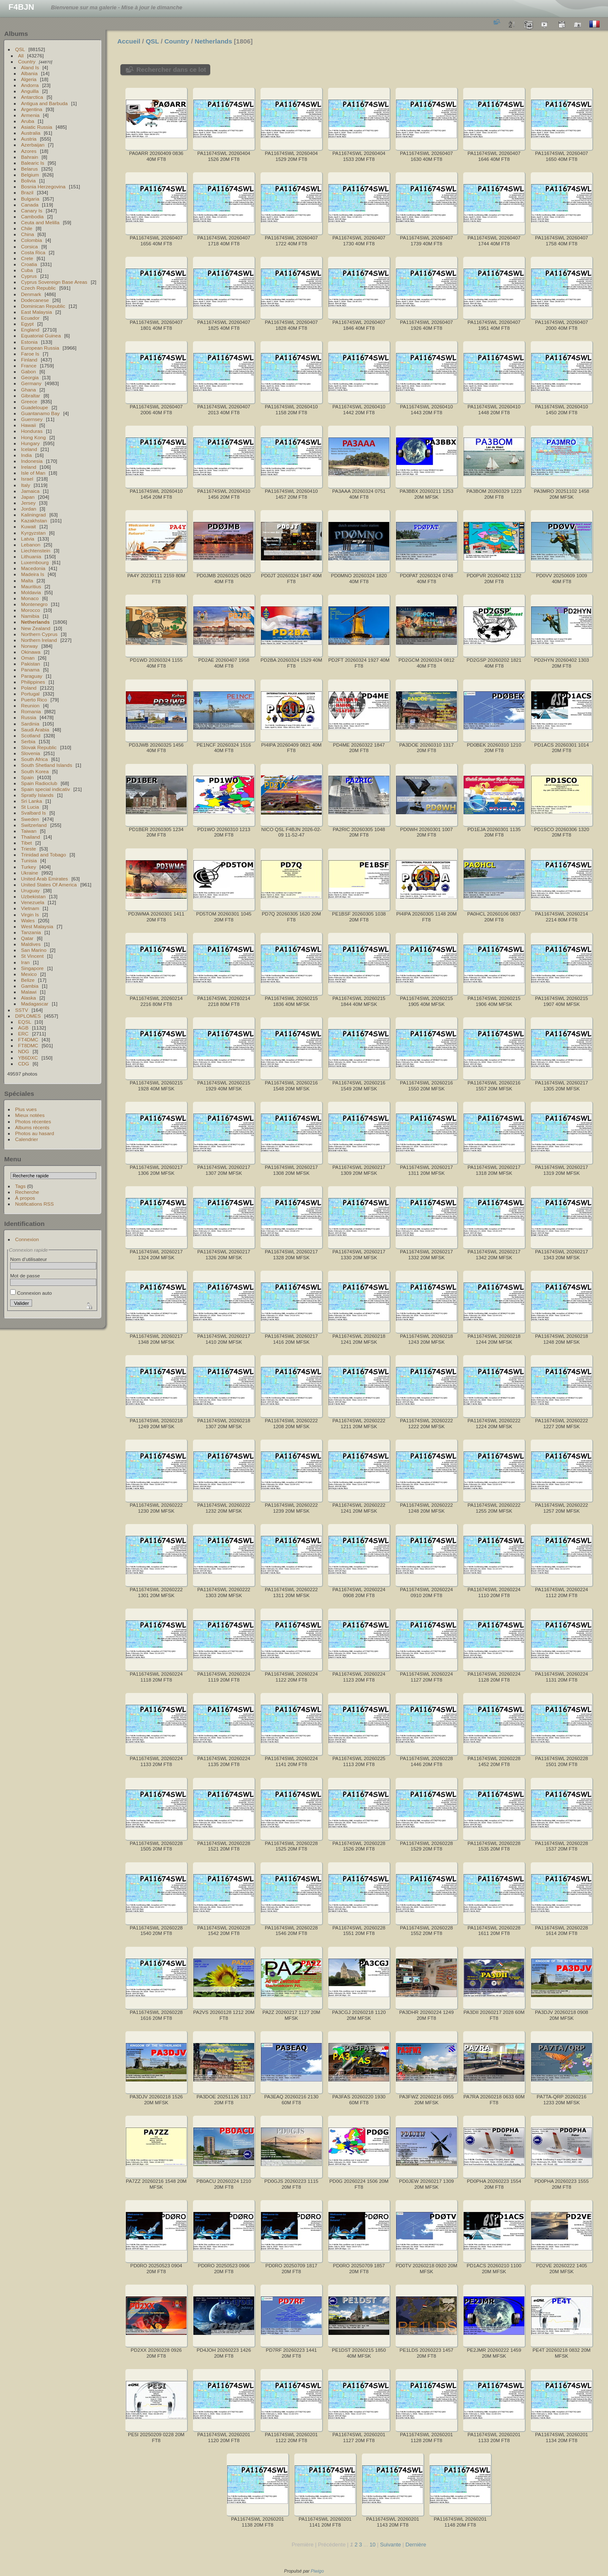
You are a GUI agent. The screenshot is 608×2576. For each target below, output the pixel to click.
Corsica (29, 246)
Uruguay (30, 890)
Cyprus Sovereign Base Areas (54, 282)
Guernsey (32, 419)
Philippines (33, 682)
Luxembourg (35, 562)
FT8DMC (28, 1045)
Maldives (31, 944)
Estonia (29, 342)
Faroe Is (30, 353)
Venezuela (32, 902)
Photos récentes (33, 1121)
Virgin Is (30, 914)
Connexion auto (31, 1293)
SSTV (21, 1010)
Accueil (129, 41)
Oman (28, 657)
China (27, 234)
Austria (29, 138)
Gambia (29, 986)
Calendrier (26, 1139)
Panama (30, 669)
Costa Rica (33, 252)
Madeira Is (32, 574)
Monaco (30, 598)
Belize (28, 980)
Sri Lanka (31, 801)
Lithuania (31, 556)
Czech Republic (38, 288)
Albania (29, 73)
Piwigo (317, 2570)
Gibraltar (30, 395)
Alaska (28, 997)
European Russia (40, 348)
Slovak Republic (39, 747)
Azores (29, 151)
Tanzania (31, 932)
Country (26, 61)
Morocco (30, 610)
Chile (27, 228)
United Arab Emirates (44, 878)
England (30, 329)
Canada (29, 204)
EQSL (24, 1021)
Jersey (28, 502)
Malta (27, 580)
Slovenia (30, 753)
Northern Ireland (39, 640)
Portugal (30, 693)
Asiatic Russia (36, 127)
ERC (23, 1033)
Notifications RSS (34, 1203)
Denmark (31, 294)
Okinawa (31, 652)
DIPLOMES (28, 1016)
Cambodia (32, 216)
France (29, 365)
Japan (28, 497)
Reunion (30, 705)
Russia (28, 717)
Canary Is (31, 210)
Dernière (415, 2544)
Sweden (30, 819)
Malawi (29, 992)
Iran (25, 962)
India (26, 455)
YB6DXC (28, 1057)
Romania (31, 711)
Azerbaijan (33, 144)
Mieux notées (30, 1115)
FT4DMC (28, 1039)
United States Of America (49, 884)
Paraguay (31, 676)
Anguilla (30, 91)
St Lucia (30, 807)
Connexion (27, 1239)
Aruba (27, 121)
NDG (23, 1051)
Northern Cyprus (39, 634)
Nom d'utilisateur (28, 1259)
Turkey (28, 867)
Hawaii (28, 425)
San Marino (33, 950)
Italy (25, 485)
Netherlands (35, 622)
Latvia (27, 538)
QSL (20, 49)
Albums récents (32, 1127)
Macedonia (33, 568)
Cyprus (29, 276)
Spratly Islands (37, 795)
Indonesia (32, 461)
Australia (31, 133)
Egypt (27, 323)
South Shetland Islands (46, 765)
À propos (25, 1198)
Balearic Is (32, 163)
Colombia (31, 240)
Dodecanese (35, 300)
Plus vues (26, 1109)
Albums (16, 33)
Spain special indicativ (45, 789)
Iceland (29, 449)
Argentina (31, 109)
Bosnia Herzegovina (43, 186)
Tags (20, 1186)
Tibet (26, 842)
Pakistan (30, 663)
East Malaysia (36, 312)
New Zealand (35, 628)
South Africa (34, 759)
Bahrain (29, 157)
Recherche (27, 1192)
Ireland (28, 467)
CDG (23, 1063)
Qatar (27, 938)
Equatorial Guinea (41, 335)
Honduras (32, 431)
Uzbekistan (33, 896)
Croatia (29, 264)
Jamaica (30, 491)
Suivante (390, 2544)
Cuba (27, 270)
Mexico (29, 974)
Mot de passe (25, 1275)
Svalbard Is (33, 812)
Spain (27, 777)
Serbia (28, 741)
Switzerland (34, 825)
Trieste (28, 848)
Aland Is (30, 67)
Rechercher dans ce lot (171, 69)
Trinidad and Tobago (43, 854)
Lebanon (31, 544)
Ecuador (30, 318)
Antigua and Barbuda (44, 103)
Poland (29, 687)
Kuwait (28, 526)
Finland (29, 359)
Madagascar (35, 1003)
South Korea (35, 771)
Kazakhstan (34, 520)
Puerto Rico (34, 699)
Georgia (30, 377)
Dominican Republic (43, 306)
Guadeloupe (34, 407)
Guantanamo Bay (40, 413)
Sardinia (30, 723)
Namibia (30, 616)
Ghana (28, 389)
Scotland (31, 735)
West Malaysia (37, 926)
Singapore (32, 968)
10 (372, 2544)
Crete (27, 258)
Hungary (30, 443)
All (21, 55)
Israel (27, 478)
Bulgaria (30, 198)
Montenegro (34, 604)
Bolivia (28, 180)
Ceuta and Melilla (40, 222)
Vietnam (30, 908)
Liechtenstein (35, 550)
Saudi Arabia (35, 729)
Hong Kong (33, 437)
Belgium (30, 174)
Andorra (30, 85)
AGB (23, 1027)
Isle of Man (33, 473)
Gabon (28, 371)
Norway (29, 646)
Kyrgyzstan (33, 532)
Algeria (29, 79)
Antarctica (32, 97)
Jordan (28, 508)
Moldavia (31, 592)
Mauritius (31, 586)
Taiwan (29, 831)
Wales (28, 920)
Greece (29, 401)
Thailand (30, 837)
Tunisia (29, 860)
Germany (31, 383)
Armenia (30, 115)
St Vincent (32, 956)
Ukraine (29, 872)
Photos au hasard (34, 1133)
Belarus (29, 168)
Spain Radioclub (39, 783)
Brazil (27, 192)
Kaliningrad (33, 514)
